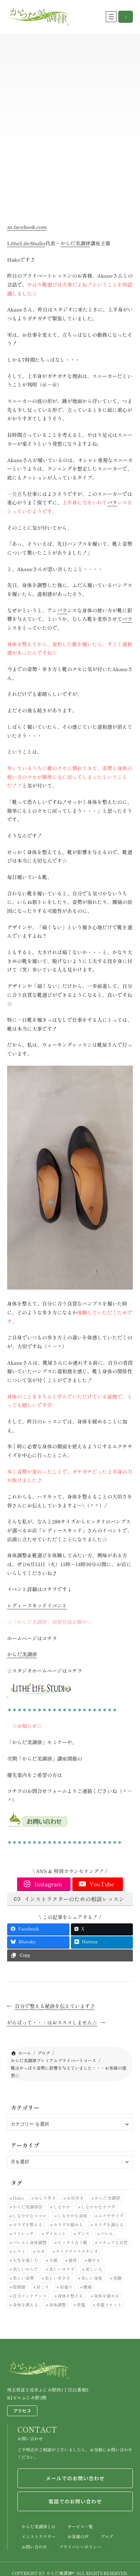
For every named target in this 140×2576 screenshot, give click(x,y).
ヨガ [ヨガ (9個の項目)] (40, 2251)
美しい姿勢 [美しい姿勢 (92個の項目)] (23, 2278)
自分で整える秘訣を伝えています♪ (55, 2006)
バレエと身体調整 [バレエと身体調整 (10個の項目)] (30, 2242)
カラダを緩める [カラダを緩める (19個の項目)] (68, 2224)
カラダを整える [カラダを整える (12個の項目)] (28, 2224)
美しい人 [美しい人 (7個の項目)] (93, 2269)
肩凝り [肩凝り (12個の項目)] (66, 2287)
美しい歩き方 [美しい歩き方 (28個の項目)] (58, 2278)
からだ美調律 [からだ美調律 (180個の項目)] (107, 2198)
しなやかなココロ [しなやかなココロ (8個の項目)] (30, 2215)
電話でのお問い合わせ (75, 2501)
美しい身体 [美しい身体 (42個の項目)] (92, 2278)
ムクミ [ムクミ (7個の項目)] (19, 2251)
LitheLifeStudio (26, 243)
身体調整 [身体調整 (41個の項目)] (57, 2304)
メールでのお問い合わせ (75, 2478)
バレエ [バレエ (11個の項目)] (106, 2233)
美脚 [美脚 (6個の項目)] (117, 2278)
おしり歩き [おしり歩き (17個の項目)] (45, 2198)
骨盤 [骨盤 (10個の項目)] (81, 2304)
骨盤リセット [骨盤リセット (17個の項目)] (109, 2304)
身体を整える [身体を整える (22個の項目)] (70, 2296)
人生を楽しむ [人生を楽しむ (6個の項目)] (25, 2260)
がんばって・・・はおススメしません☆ (52, 2022)
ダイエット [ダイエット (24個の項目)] (55, 2233)
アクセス (22, 2410)
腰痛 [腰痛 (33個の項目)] (87, 2287)
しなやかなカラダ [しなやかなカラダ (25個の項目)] (98, 2207)
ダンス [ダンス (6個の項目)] (83, 2233)
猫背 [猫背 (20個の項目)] (72, 2260)
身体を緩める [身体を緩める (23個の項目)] (106, 2296)
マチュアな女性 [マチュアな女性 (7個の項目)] (113, 2242)
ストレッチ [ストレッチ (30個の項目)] (23, 2233)
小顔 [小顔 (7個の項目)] (53, 2260)
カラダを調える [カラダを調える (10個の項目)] (109, 2224)
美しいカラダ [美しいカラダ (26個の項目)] (61, 2269)
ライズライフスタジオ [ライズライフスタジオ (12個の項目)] (77, 2251)
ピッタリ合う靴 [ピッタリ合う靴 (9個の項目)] (72, 2242)
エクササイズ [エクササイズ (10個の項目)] (111, 2215)
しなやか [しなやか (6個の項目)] (61, 2207)
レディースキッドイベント (37, 1605)
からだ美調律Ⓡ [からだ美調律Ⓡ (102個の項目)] (28, 2207)
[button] (125, 17)
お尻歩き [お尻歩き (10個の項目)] (75, 2198)
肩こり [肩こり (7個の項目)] (42, 2287)
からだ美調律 (75, 243)
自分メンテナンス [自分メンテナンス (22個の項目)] (30, 2296)
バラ (112, 502)
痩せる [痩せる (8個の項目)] (94, 2260)
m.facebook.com (27, 226)
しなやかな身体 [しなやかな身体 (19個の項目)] (72, 2215)
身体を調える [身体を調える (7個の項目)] (25, 2304)
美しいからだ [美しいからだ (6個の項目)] (25, 2269)
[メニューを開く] (111, 16)
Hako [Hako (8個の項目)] (18, 2198)
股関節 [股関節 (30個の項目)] (19, 2287)
